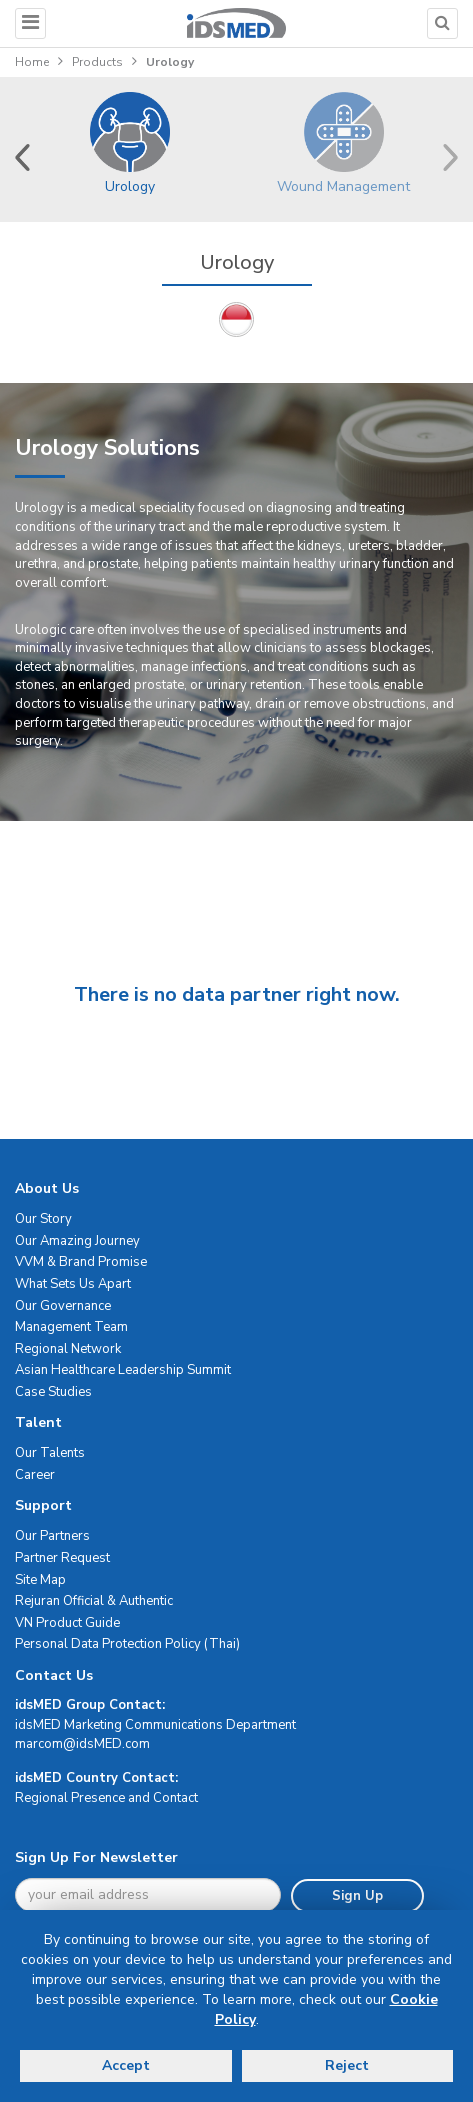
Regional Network (68, 1349)
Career (35, 1475)
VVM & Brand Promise (81, 1262)
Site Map (40, 1580)
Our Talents (50, 1453)
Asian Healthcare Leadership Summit (123, 1370)
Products (97, 62)
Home (32, 62)
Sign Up (357, 1896)
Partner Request (62, 1558)
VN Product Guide (67, 1623)
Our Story (43, 1219)
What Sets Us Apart (73, 1284)
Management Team (71, 1327)
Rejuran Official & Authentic (94, 1601)
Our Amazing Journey (77, 1241)
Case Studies (53, 1392)
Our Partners (52, 1536)
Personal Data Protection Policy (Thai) (127, 1644)
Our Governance (63, 1306)
